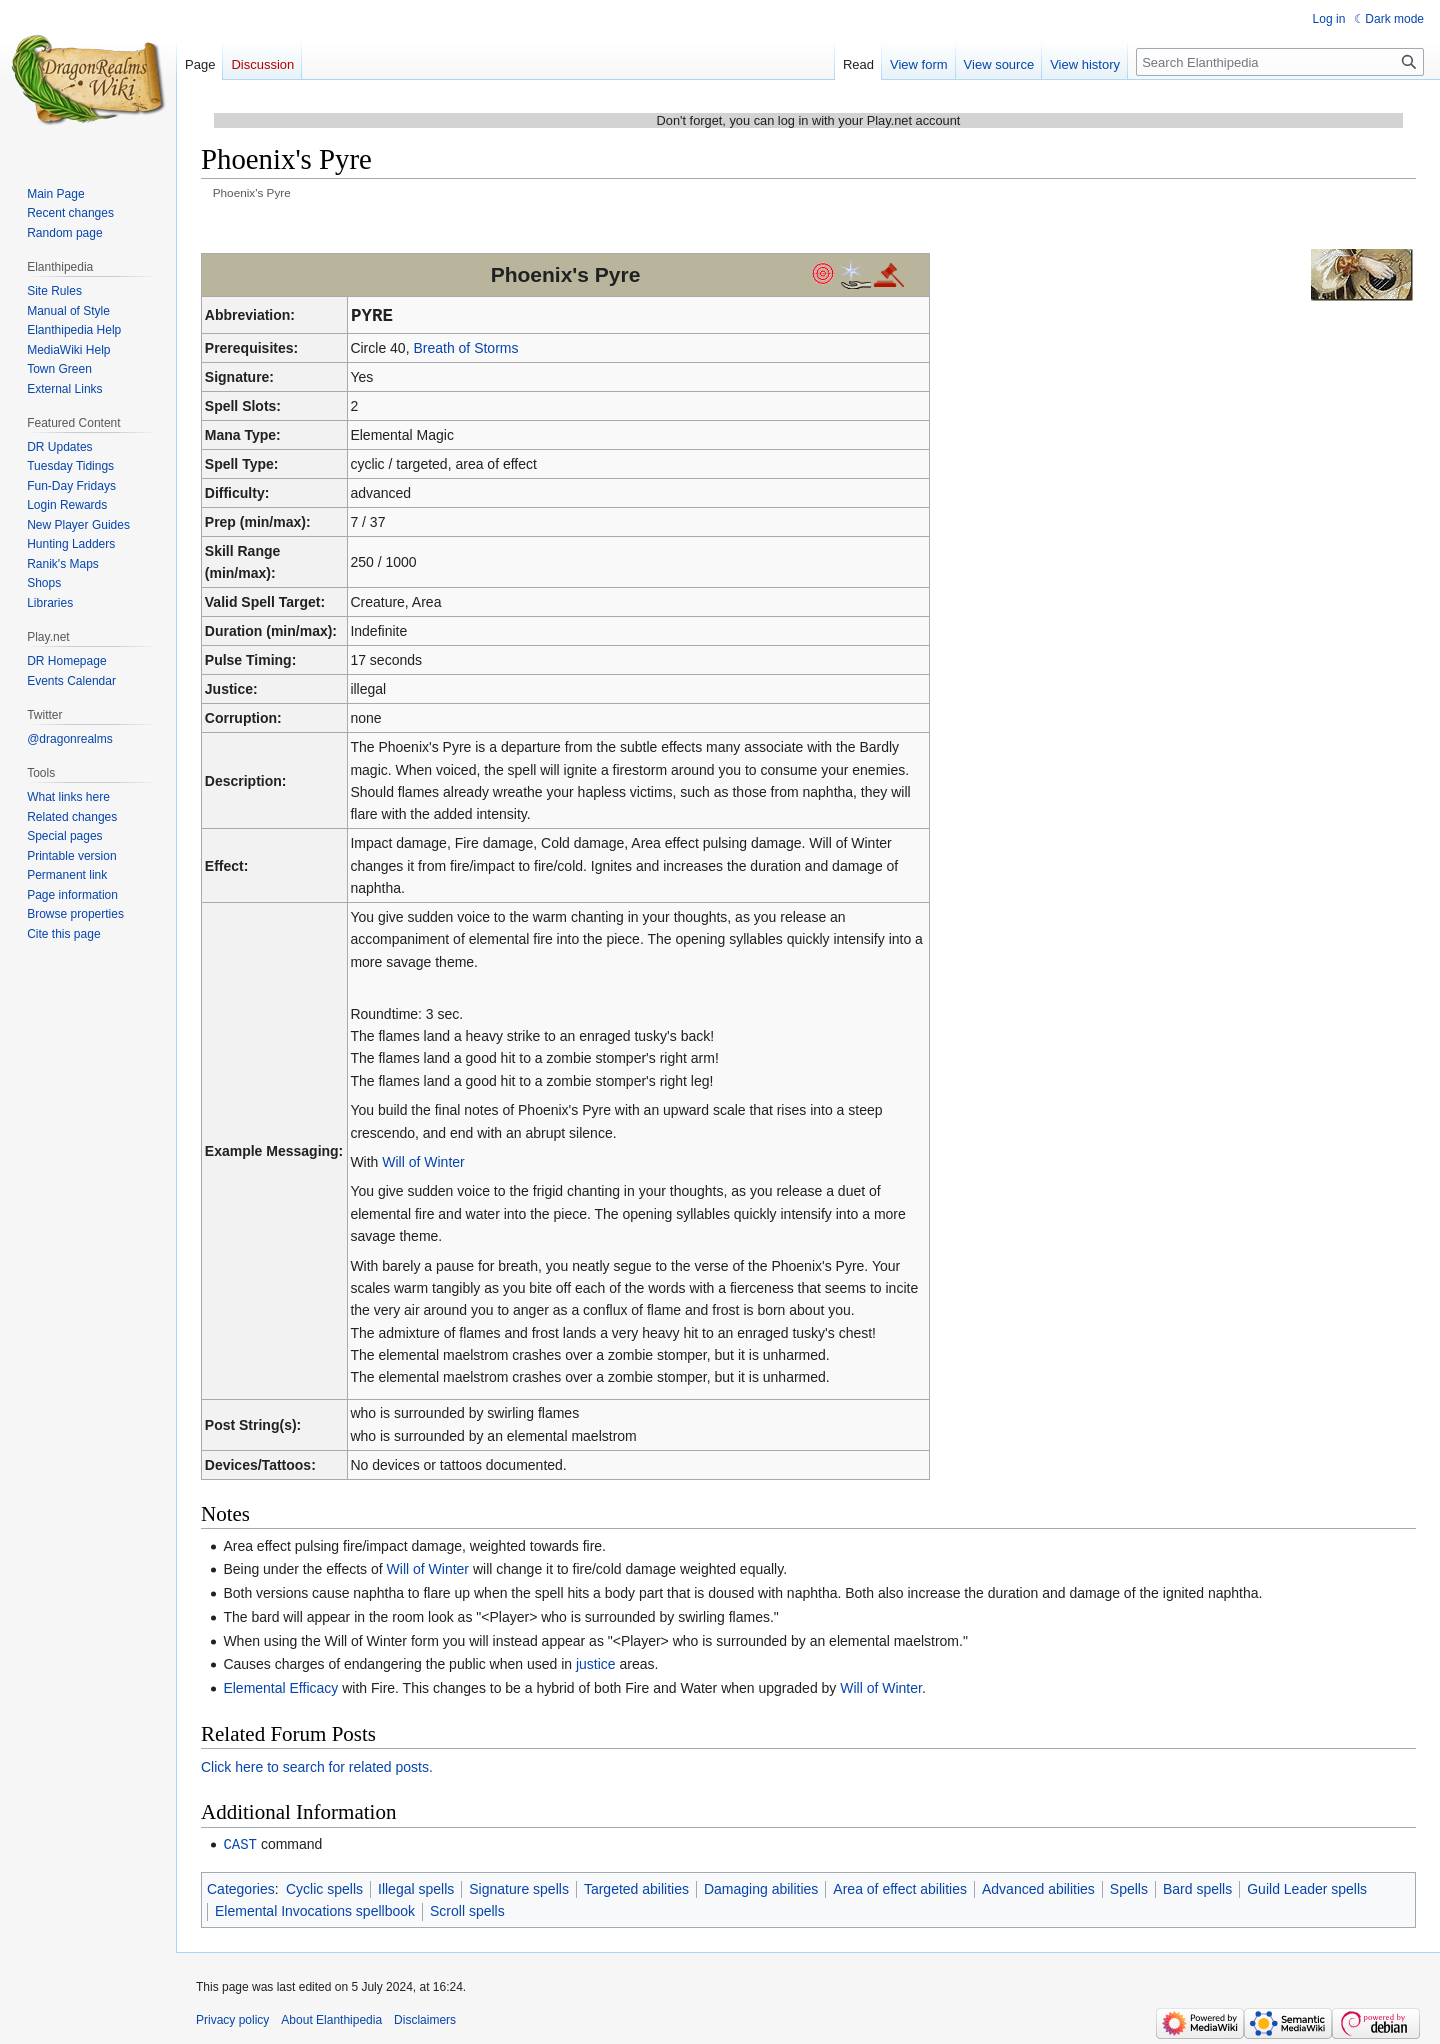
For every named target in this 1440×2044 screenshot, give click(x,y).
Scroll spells (467, 1910)
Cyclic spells (324, 1888)
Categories (241, 1888)
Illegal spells (416, 1888)
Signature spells (519, 1888)
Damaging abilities (761, 1888)
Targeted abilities (636, 1888)
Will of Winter (423, 1162)
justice (596, 1664)
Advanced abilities (1038, 1888)
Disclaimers (425, 2019)
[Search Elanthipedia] (1280, 62)
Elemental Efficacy (280, 1688)
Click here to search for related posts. (317, 1767)
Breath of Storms (465, 348)
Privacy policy (232, 2019)
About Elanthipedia (331, 2019)
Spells (1129, 1888)
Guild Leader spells (1307, 1888)
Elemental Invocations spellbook (315, 1910)
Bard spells (1197, 1888)
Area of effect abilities (900, 1888)
